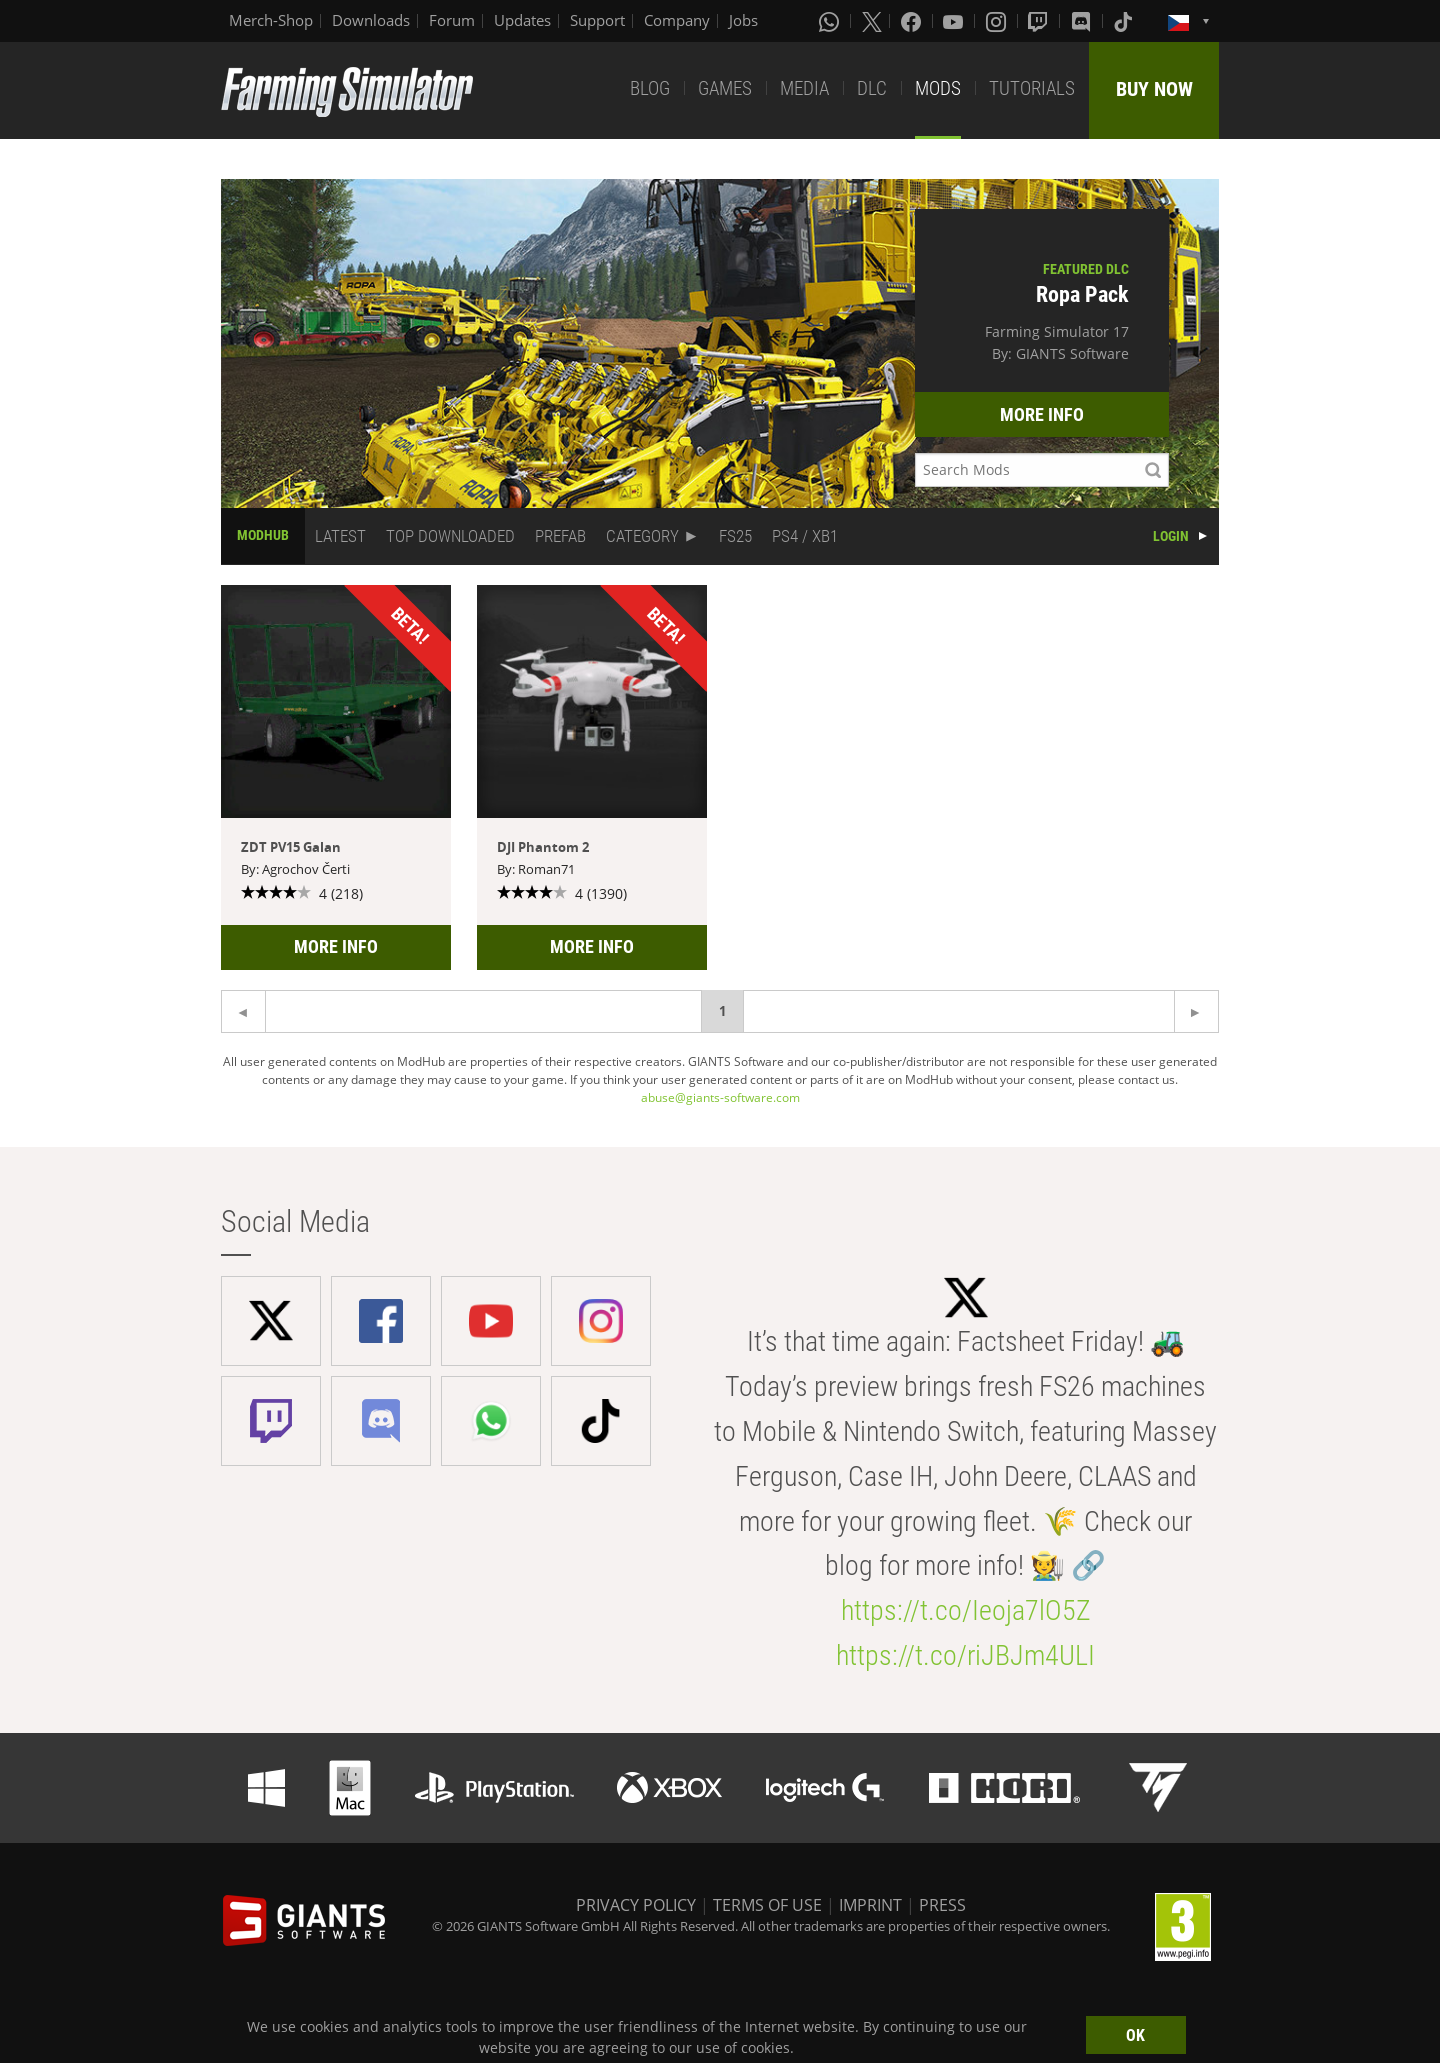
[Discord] (1083, 21)
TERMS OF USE (767, 1905)
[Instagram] (998, 21)
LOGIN (1171, 536)
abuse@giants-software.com (720, 1097)
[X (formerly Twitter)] (872, 21)
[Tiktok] (1125, 21)
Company (677, 20)
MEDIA (804, 88)
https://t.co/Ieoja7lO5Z (966, 1610)
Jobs (743, 20)
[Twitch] (1040, 21)
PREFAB (560, 536)
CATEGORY (642, 536)
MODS (938, 88)
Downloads (371, 20)
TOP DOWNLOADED (450, 536)
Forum (452, 20)
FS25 (735, 536)
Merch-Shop (271, 20)
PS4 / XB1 (805, 536)
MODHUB (263, 535)
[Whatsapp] (831, 21)
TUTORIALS (1032, 88)
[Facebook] (913, 21)
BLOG (650, 88)
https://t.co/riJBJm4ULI (965, 1655)
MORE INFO (1042, 414)
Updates (522, 20)
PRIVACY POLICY (636, 1905)
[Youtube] (955, 21)
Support (597, 20)
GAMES (725, 88)
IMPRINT (870, 1905)
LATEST (340, 536)
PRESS (942, 1905)
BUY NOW (1154, 89)
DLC (872, 88)
